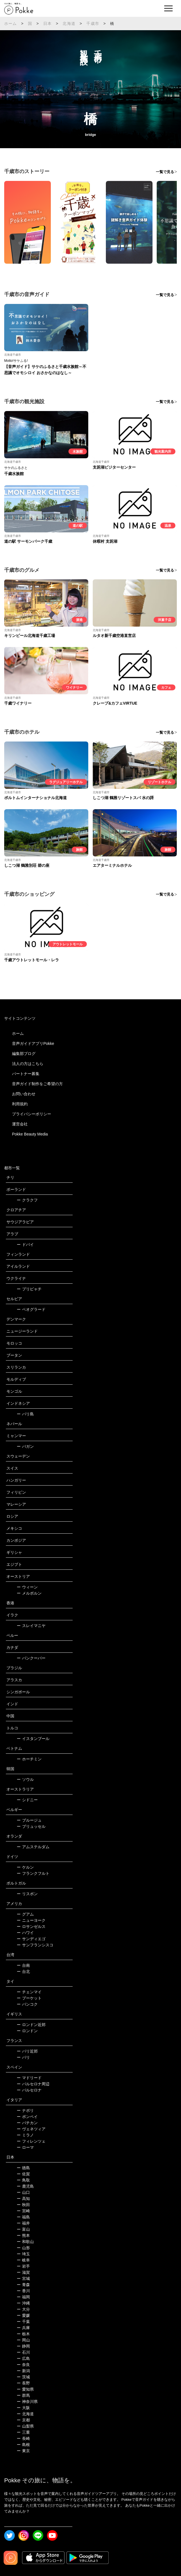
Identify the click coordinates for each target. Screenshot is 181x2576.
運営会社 (20, 1124)
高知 (23, 2198)
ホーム (10, 23)
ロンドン (27, 2031)
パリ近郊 (27, 2051)
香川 (23, 2291)
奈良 (23, 2364)
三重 (23, 2432)
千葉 (23, 2321)
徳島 (23, 2168)
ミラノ (25, 2135)
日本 (47, 23)
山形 (23, 2248)
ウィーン (27, 1587)
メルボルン (29, 1593)
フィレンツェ (31, 2141)
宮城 (23, 2278)
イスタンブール (33, 1738)
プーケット (29, 1998)
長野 (23, 2383)
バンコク (27, 2004)
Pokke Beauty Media (30, 1134)
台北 (23, 1971)
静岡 (23, 2346)
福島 (23, 2217)
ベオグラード (31, 1309)
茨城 (23, 2377)
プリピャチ (29, 1289)
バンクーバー (31, 1658)
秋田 (23, 2204)
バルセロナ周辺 (33, 2084)
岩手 (23, 2266)
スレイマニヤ (31, 1625)
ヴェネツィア (31, 2129)
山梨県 (25, 2426)
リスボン (27, 1894)
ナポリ (25, 2110)
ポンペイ (27, 2116)
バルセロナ (29, 2090)
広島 (23, 2358)
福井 (23, 2223)
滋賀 (23, 2272)
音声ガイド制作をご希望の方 (37, 1084)
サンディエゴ (31, 1939)
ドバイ (25, 1244)
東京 (23, 2451)
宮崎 (23, 2211)
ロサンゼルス (31, 1926)
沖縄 (23, 2303)
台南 (23, 1965)
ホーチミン (29, 1759)
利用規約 (20, 1104)
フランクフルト (33, 1873)
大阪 (23, 2407)
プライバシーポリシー (31, 1114)
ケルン (25, 1867)
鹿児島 (25, 2186)
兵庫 (23, 2327)
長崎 (23, 2438)
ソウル (25, 1779)
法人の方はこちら (27, 1063)
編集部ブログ (23, 1053)
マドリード (29, 2078)
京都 (23, 2420)
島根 (23, 2444)
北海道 (69, 23)
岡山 (23, 2340)
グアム (25, 1914)
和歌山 (25, 2241)
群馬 (23, 2395)
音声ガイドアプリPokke (33, 1043)
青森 (23, 2284)
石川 (23, 2352)
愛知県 (25, 2389)
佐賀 (23, 2174)
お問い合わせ (23, 1094)
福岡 (23, 2297)
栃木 (23, 2334)
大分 (23, 2309)
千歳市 (92, 23)
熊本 (23, 2235)
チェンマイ (29, 1992)
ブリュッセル (31, 1826)
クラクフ (27, 1200)
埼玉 (23, 2254)
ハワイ (25, 1932)
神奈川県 (27, 2401)
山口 (23, 2192)
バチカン (27, 2123)
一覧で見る (165, 172)
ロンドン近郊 (31, 2024)
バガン (25, 1446)
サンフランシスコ (35, 1945)
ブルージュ (29, 1820)
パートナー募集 (25, 1073)
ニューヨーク (31, 1920)
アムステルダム (33, 1847)
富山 (23, 2229)
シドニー (27, 1800)
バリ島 (25, 1414)
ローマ (25, 2147)
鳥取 (23, 2180)
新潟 (23, 2371)
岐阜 (23, 2260)
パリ (23, 2057)
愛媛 (23, 2315)
